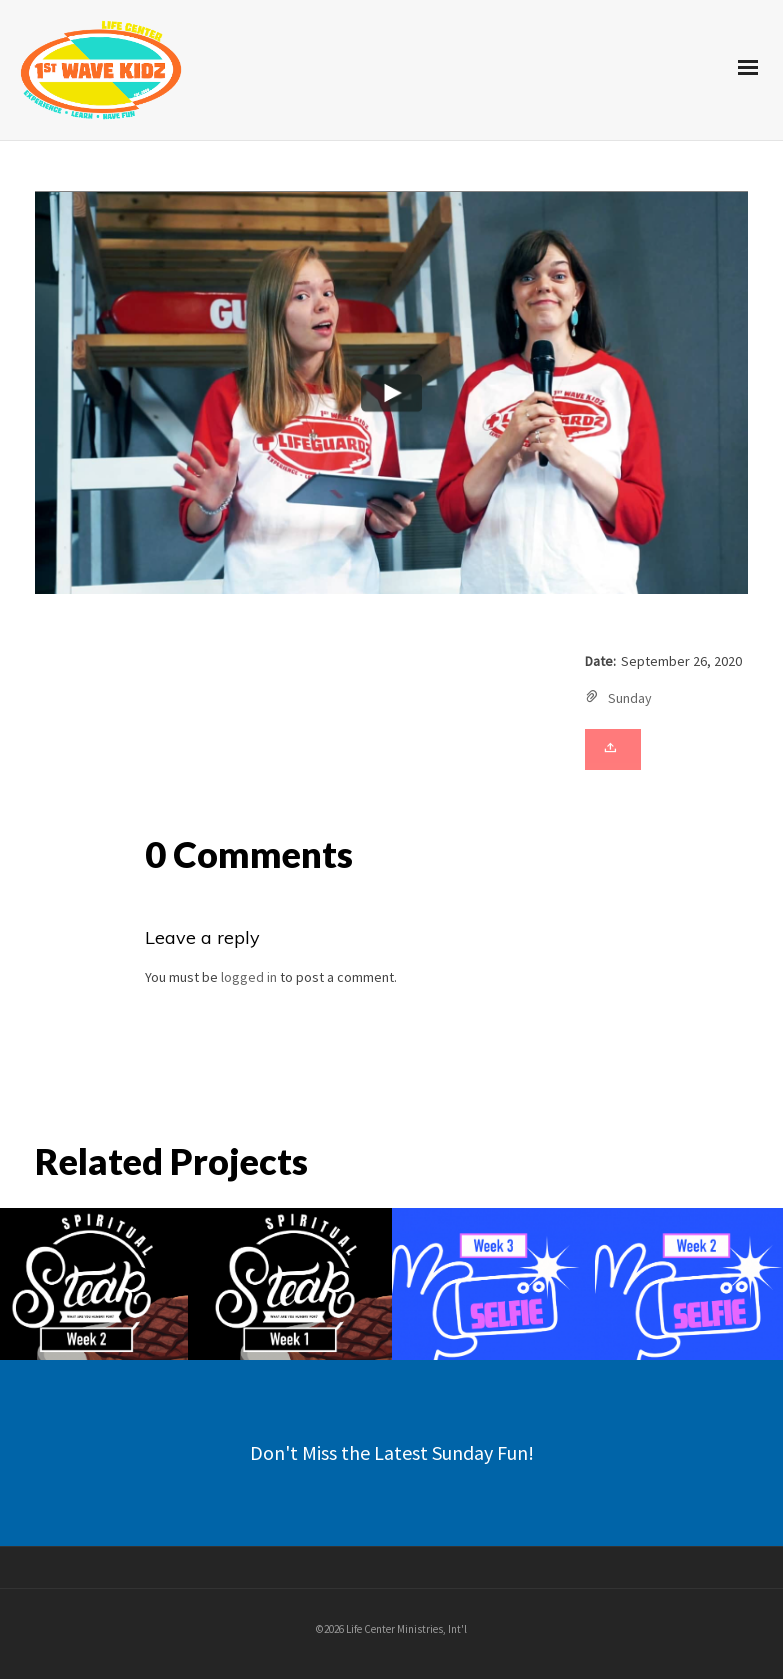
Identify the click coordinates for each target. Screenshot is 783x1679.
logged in (249, 977)
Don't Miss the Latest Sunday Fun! (392, 1452)
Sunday (630, 698)
